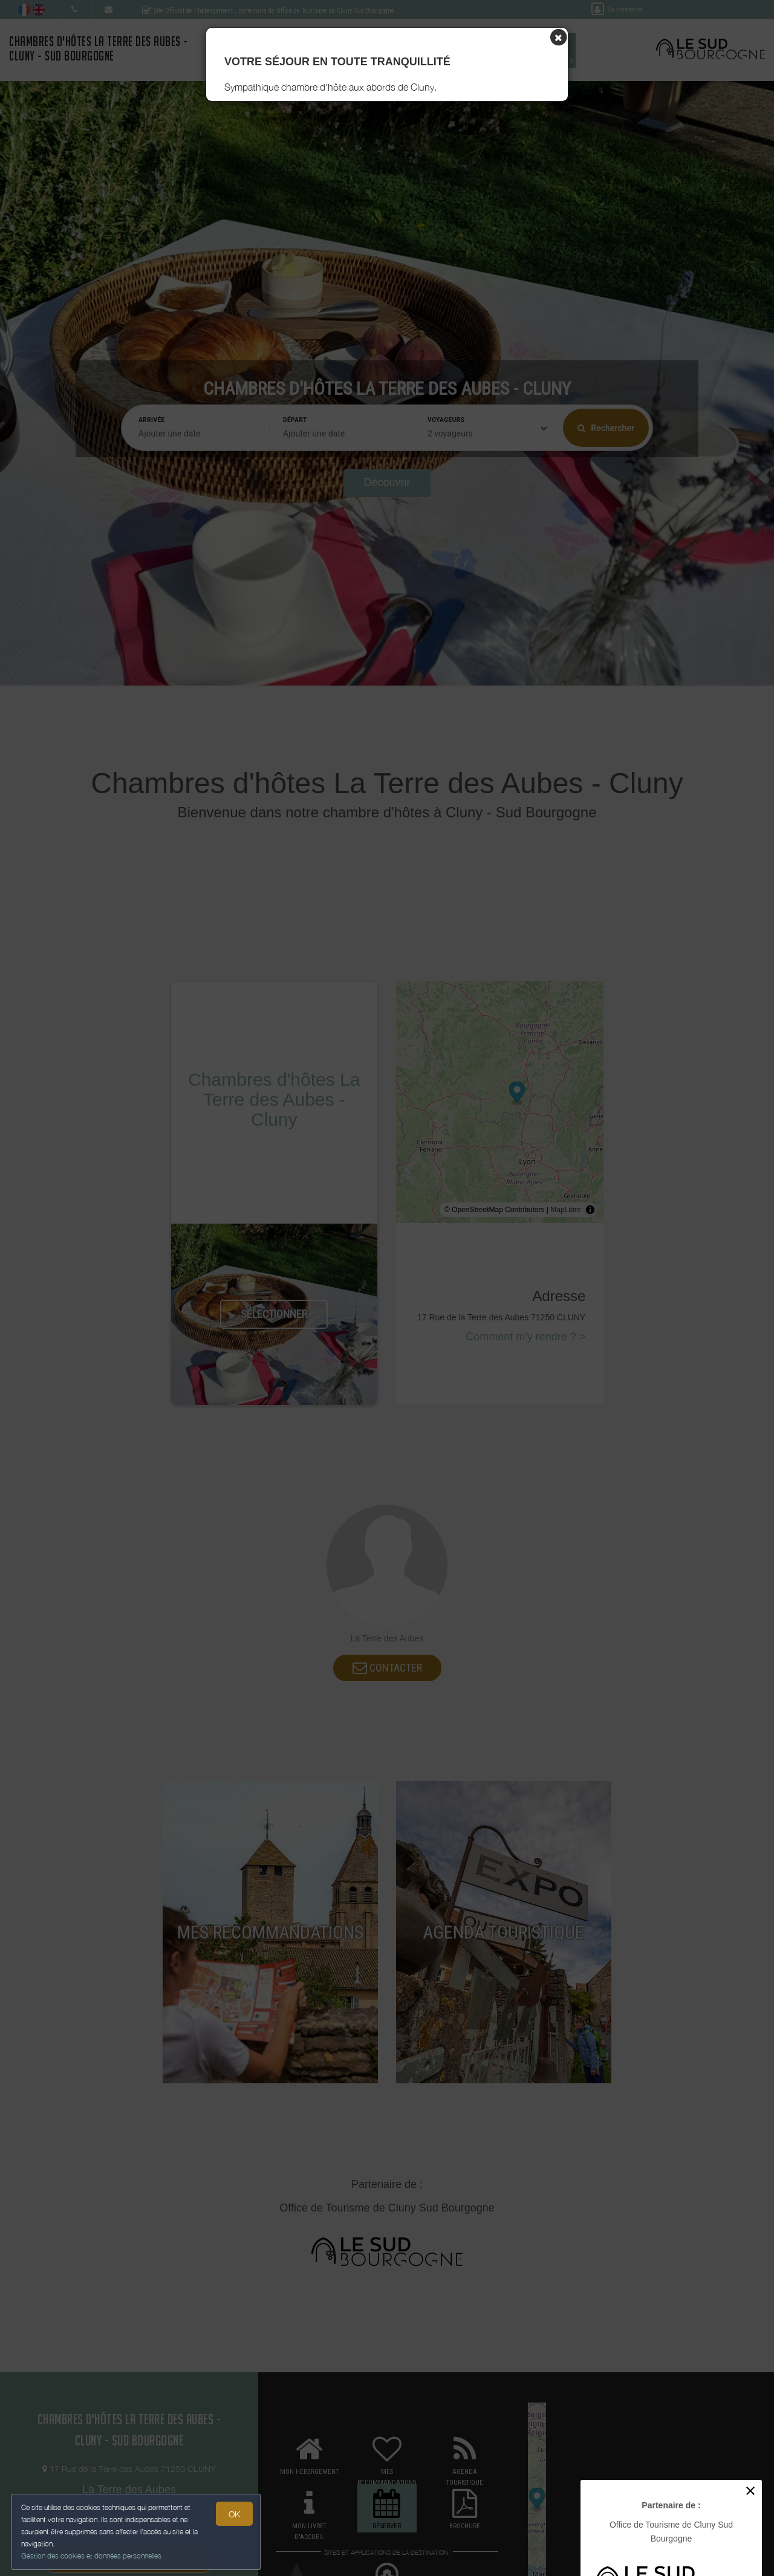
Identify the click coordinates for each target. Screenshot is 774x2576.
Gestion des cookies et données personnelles (92, 2555)
